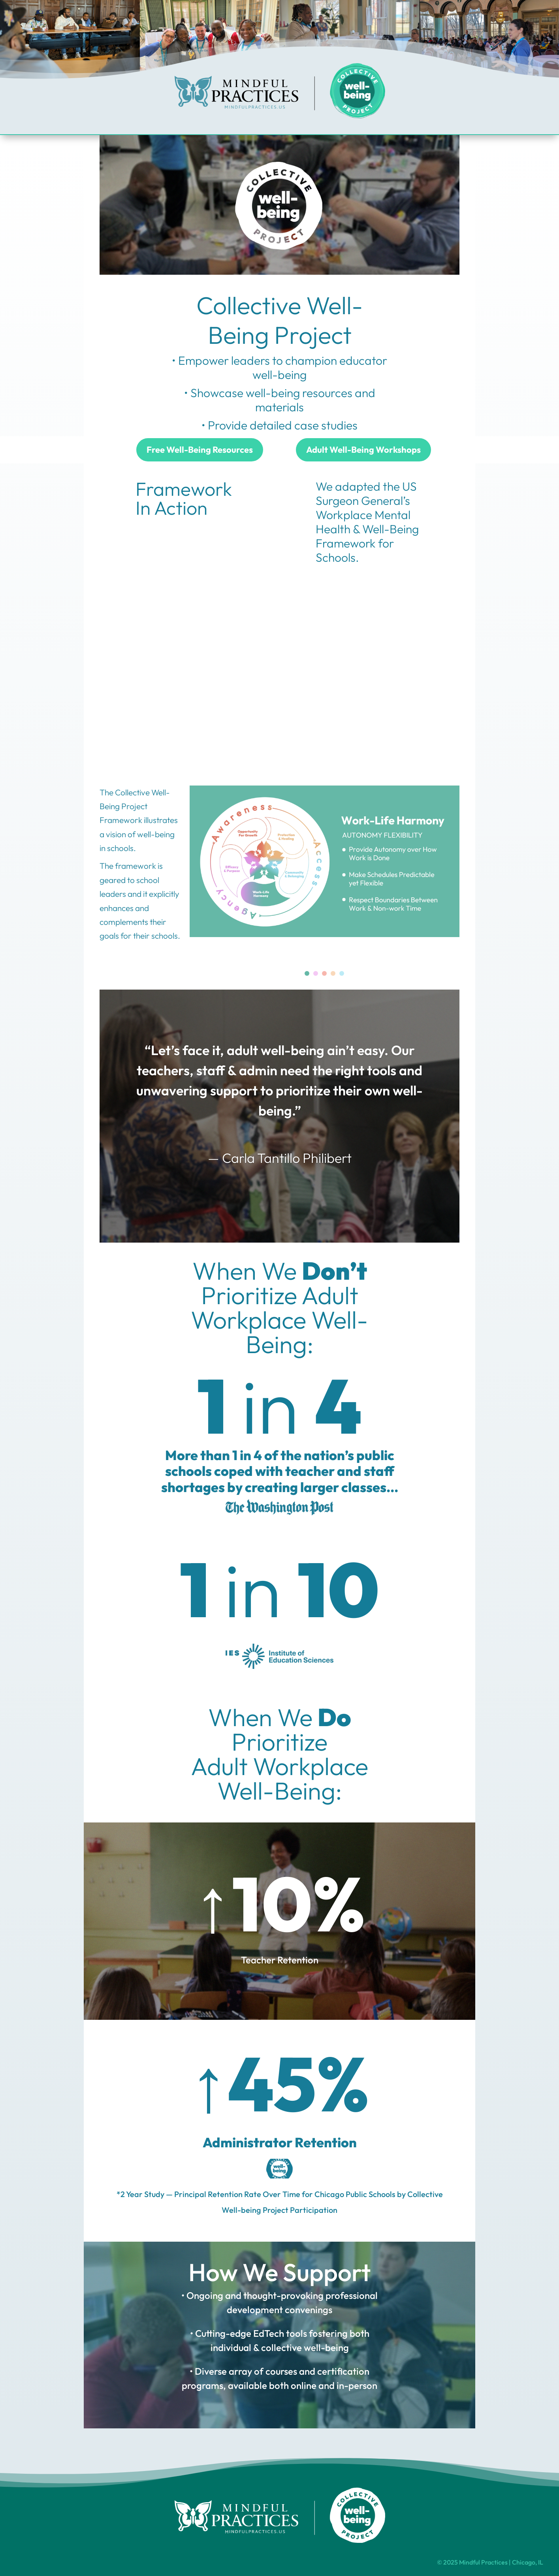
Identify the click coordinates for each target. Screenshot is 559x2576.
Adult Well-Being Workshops (363, 449)
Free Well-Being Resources (200, 449)
